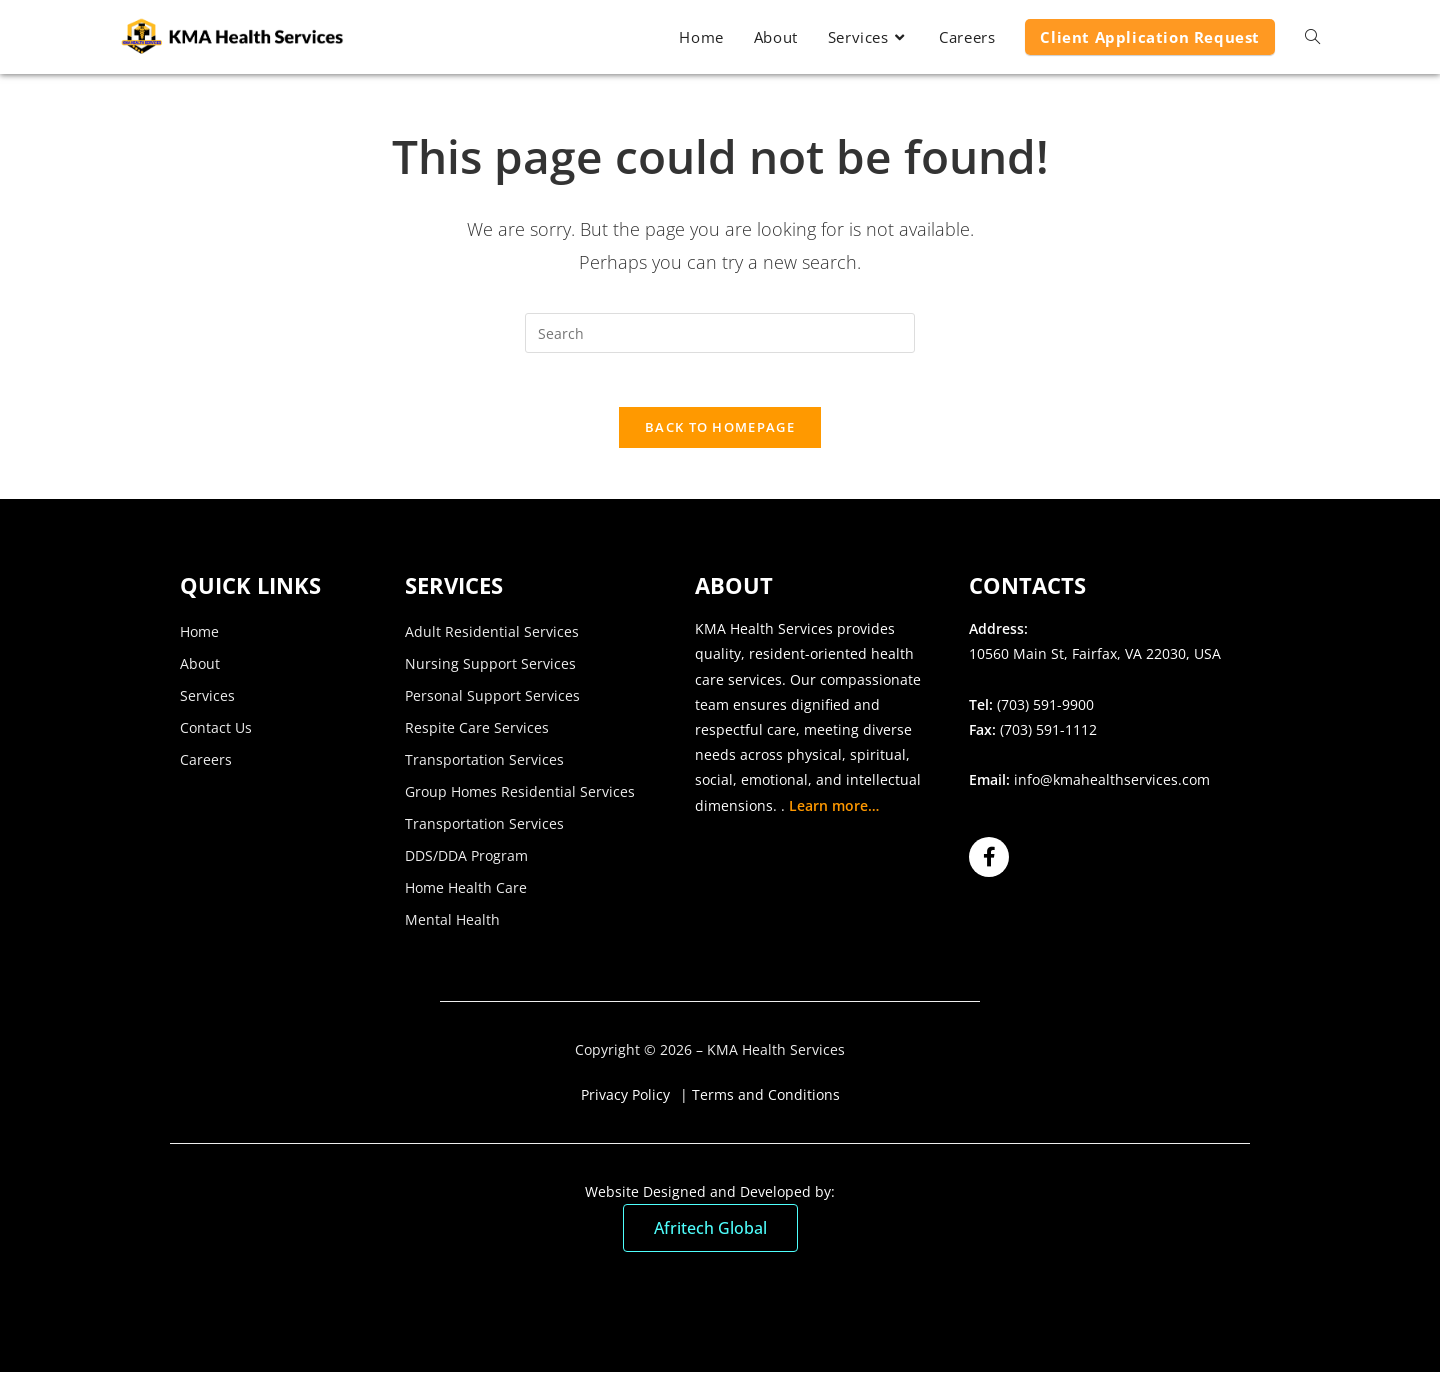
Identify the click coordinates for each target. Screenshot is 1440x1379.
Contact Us (216, 734)
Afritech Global (710, 1235)
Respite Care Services (477, 734)
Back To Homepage (720, 434)
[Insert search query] (720, 333)
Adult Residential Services (492, 638)
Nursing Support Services (490, 670)
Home (199, 638)
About (200, 670)
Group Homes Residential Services (520, 798)
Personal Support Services (492, 702)
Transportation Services (484, 766)
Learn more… (834, 811)
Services (207, 702)
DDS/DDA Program (466, 862)
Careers (206, 766)
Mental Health (452, 926)
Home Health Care (466, 894)
